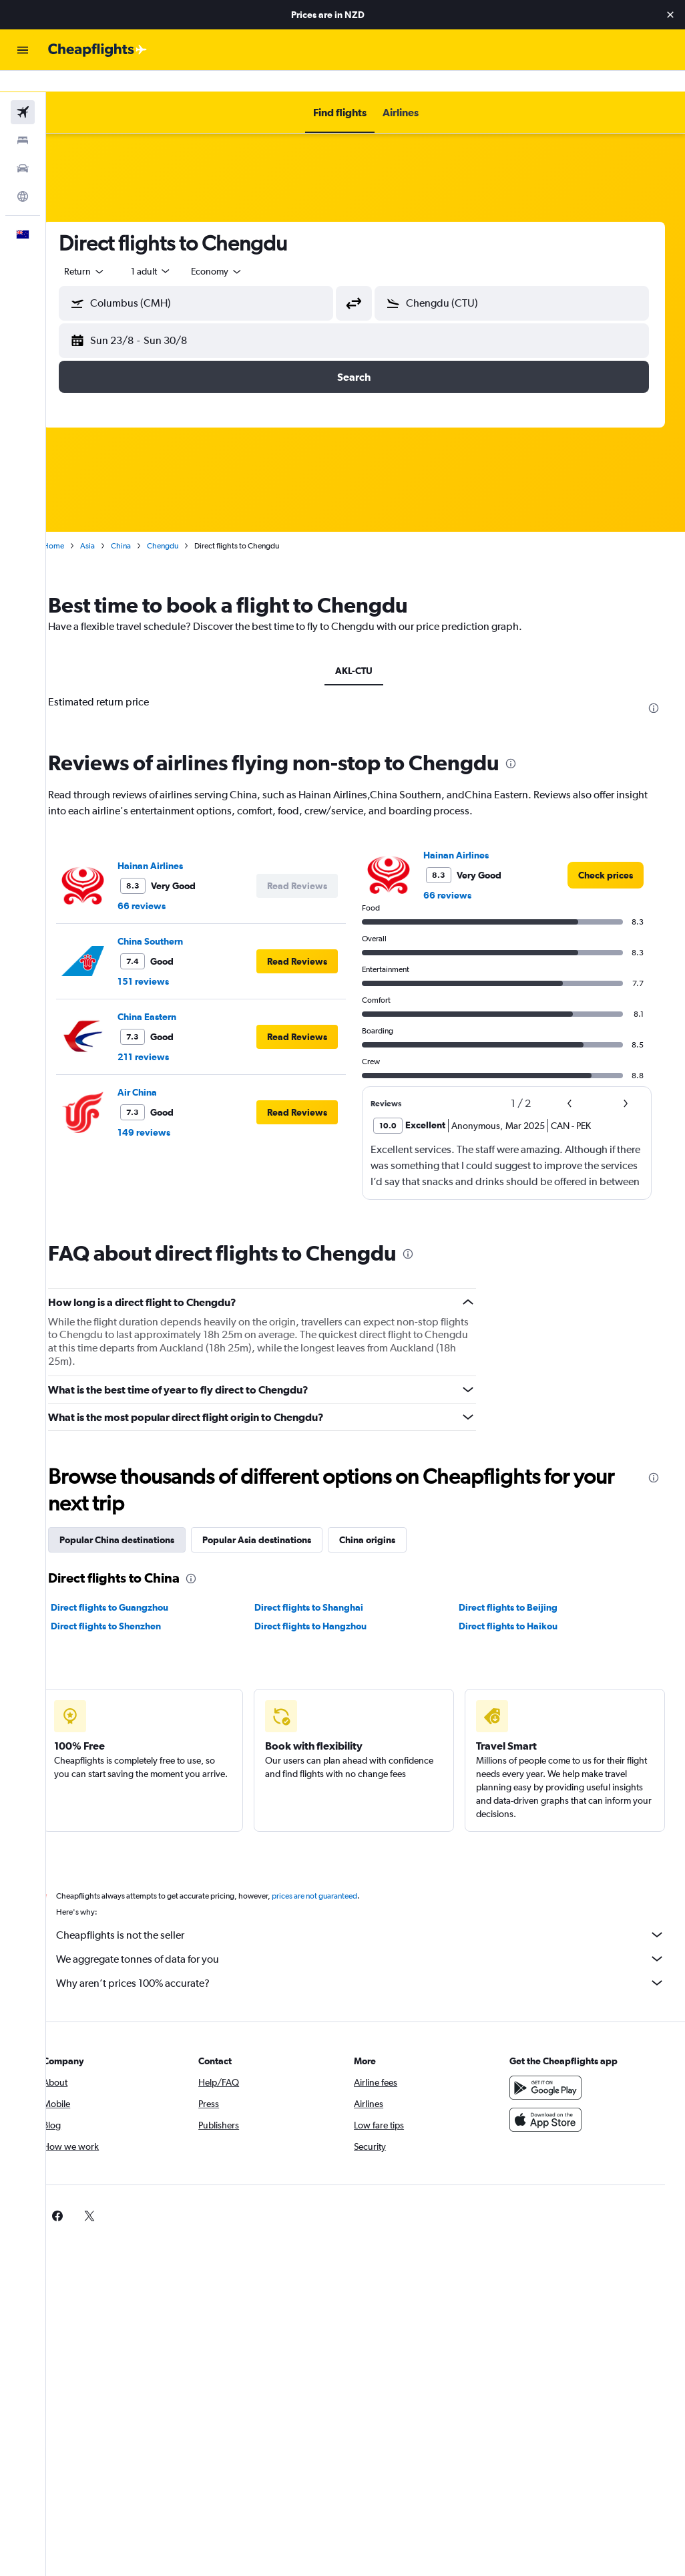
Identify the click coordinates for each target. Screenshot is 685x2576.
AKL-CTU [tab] (366, 649)
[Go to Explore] (22, 175)
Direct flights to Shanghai (324, 1586)
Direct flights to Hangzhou (326, 1604)
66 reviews (165, 884)
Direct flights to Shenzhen (129, 1604)
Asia (110, 524)
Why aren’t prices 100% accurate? (372, 1961)
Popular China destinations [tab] (140, 1518)
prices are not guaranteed (338, 1874)
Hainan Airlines (173, 844)
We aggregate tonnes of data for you (372, 1937)
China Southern (173, 920)
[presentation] (654, 687)
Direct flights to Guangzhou (133, 1586)
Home (76, 524)
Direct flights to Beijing (515, 1586)
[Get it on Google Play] (551, 2066)
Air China (160, 1071)
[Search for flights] (22, 90)
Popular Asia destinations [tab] (280, 1518)
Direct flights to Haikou (515, 1604)
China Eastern (170, 995)
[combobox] (240, 250)
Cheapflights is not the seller (372, 1913)
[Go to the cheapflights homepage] (97, 50)
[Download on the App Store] (551, 2098)
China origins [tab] (391, 1518)
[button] (670, 14)
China (144, 524)
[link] (605, 853)
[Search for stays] (22, 119)
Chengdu (186, 524)
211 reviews (166, 1035)
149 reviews (167, 1111)
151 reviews (166, 960)
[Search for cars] (22, 147)
